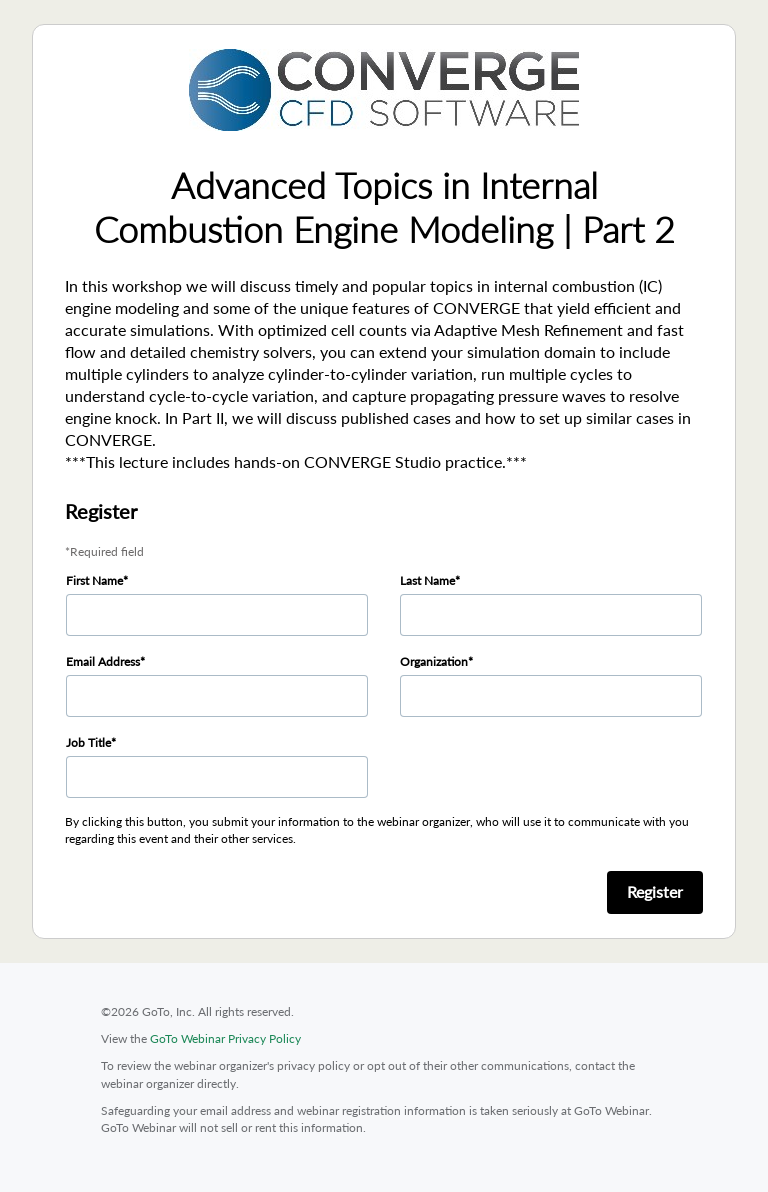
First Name (94, 580)
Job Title (88, 742)
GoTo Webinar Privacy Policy (225, 1038)
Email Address (103, 661)
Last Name (427, 580)
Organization (434, 661)
